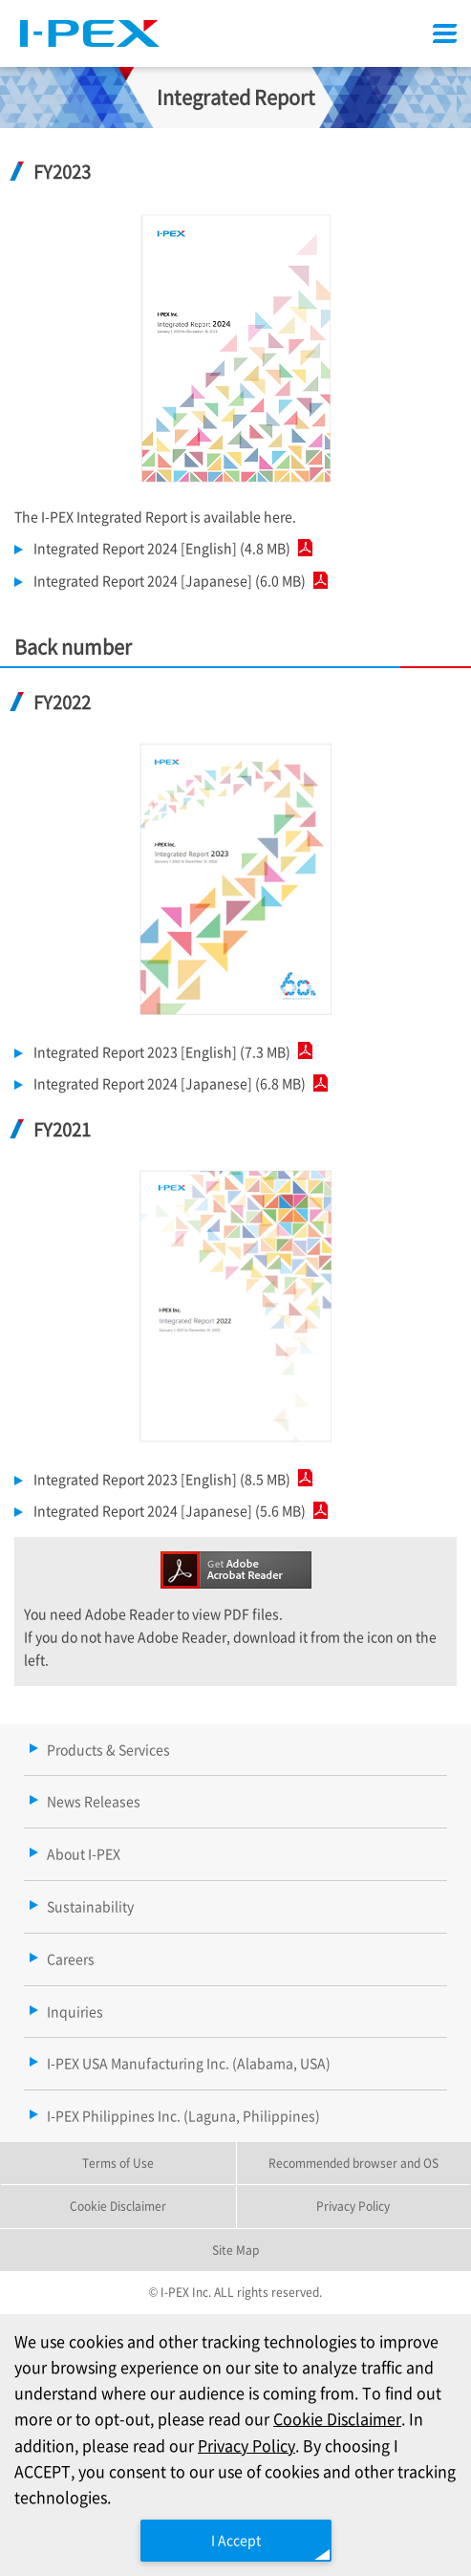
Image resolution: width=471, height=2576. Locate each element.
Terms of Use (118, 2162)
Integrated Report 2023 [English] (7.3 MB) (169, 1051)
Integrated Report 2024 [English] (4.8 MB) (169, 547)
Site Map (235, 2249)
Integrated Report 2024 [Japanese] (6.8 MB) (176, 1083)
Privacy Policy (246, 2445)
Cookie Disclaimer (337, 2418)
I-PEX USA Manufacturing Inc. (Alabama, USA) (189, 2062)
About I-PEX (83, 1853)
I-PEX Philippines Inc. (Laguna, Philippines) (183, 2115)
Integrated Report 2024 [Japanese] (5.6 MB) (176, 1510)
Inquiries (75, 2011)
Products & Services (108, 1749)
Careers (71, 1958)
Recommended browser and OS (353, 2162)
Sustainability (90, 1906)
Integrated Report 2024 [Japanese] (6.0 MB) (176, 580)
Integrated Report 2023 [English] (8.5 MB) (169, 1478)
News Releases (93, 1800)
